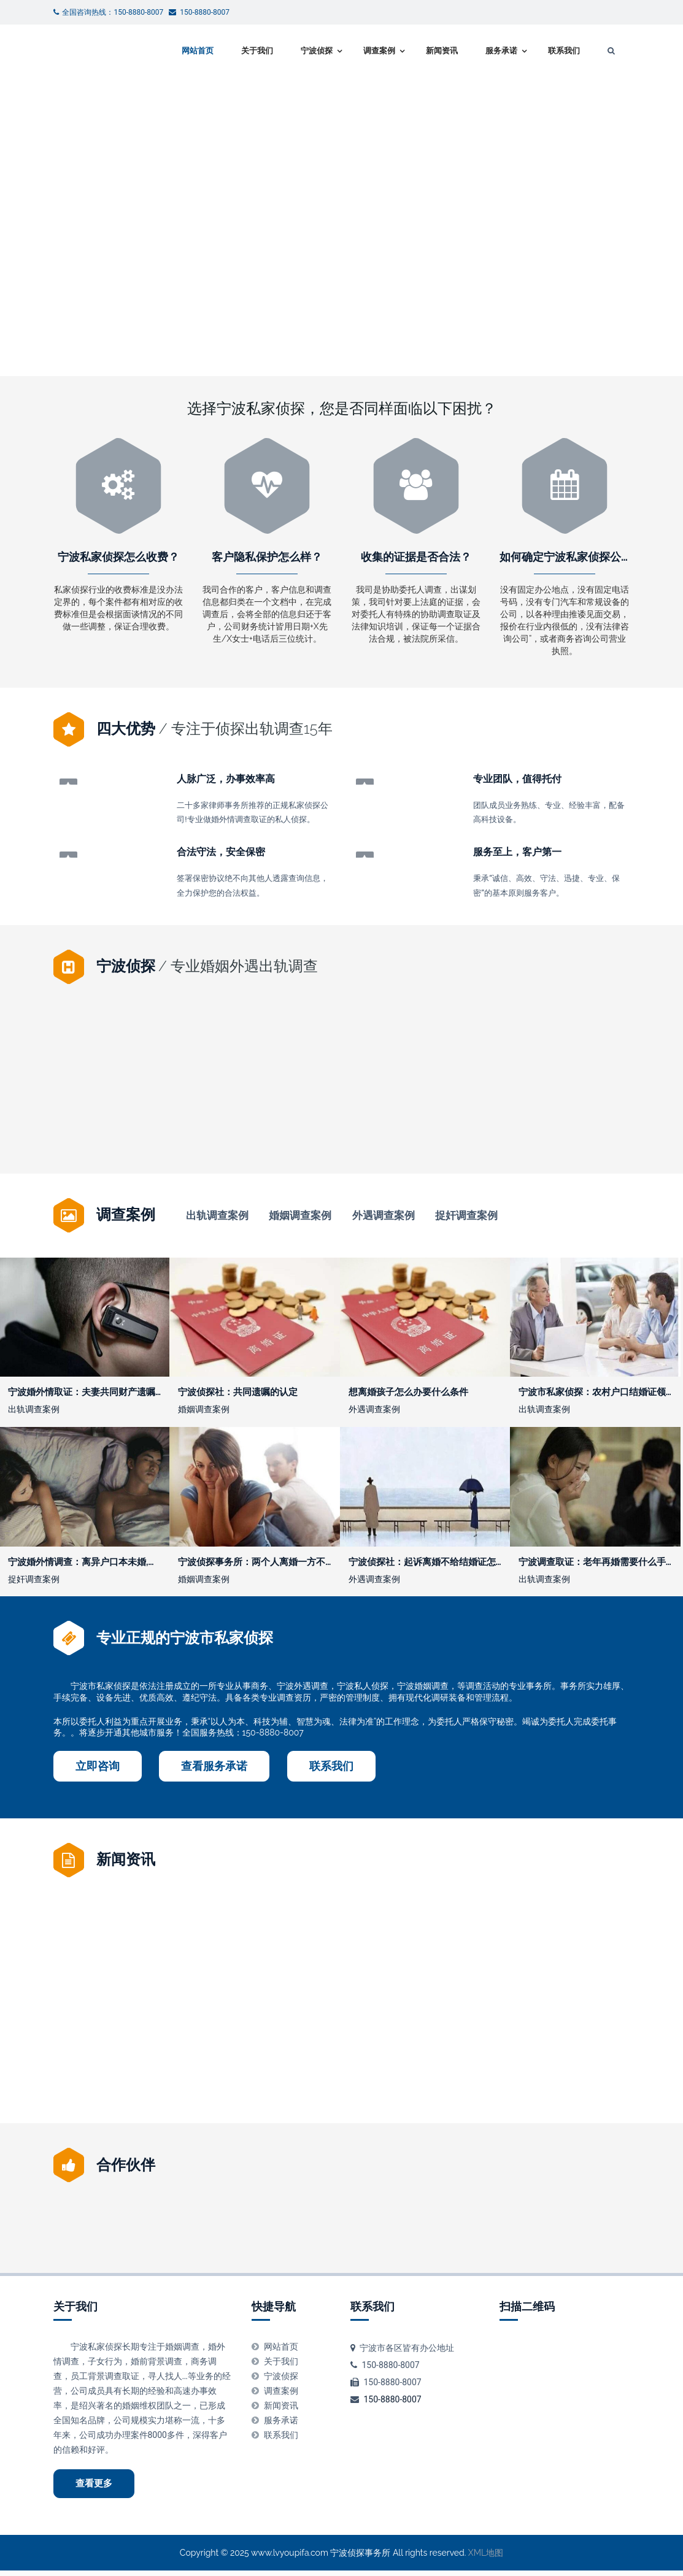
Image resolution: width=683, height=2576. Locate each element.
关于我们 (257, 50)
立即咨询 (97, 1770)
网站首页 (198, 50)
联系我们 (564, 50)
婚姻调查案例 (300, 1215)
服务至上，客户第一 (517, 852)
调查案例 (379, 50)
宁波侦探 (317, 50)
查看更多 (93, 2488)
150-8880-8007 (392, 2404)
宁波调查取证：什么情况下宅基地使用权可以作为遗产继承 (321, 2017)
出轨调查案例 (217, 1215)
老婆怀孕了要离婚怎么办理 (564, 1119)
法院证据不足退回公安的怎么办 (564, 2017)
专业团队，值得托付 (517, 779)
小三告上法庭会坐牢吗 (118, 1119)
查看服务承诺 (214, 1770)
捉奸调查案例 (466, 1215)
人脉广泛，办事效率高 (226, 779)
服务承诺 (501, 50)
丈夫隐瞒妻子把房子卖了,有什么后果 (128, 2017)
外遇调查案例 (383, 1215)
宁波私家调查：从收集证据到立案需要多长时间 (447, 2017)
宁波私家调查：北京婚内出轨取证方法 (438, 1119)
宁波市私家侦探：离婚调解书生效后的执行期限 (307, 1119)
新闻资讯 (442, 50)
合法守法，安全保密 (221, 852)
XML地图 (485, 2558)
